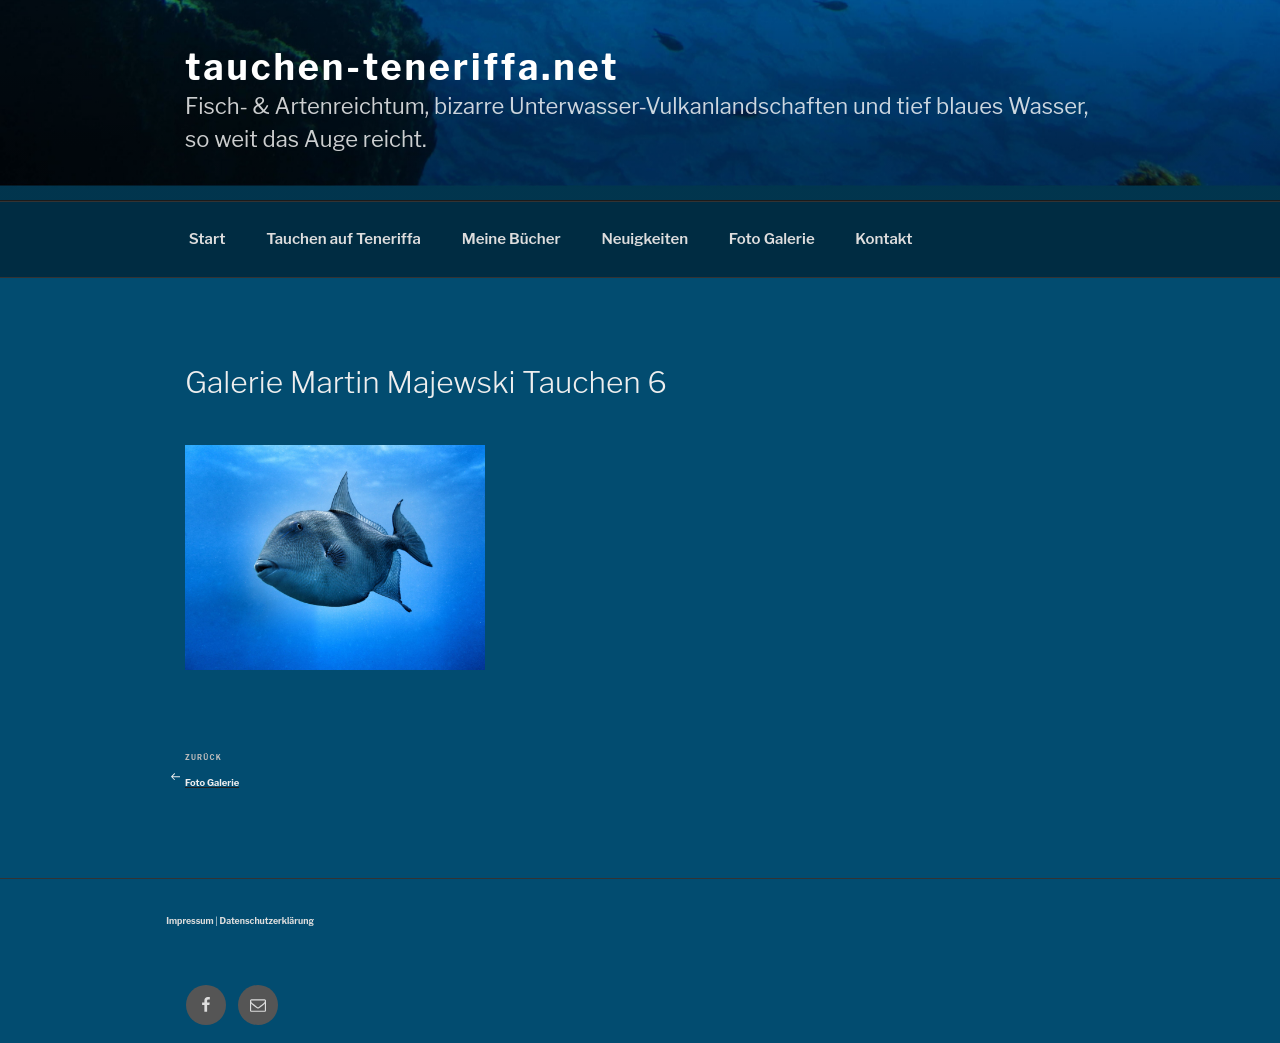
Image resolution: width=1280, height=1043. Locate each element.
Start (207, 239)
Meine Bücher (511, 239)
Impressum (189, 921)
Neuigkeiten (644, 239)
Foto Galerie (772, 239)
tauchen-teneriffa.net (402, 67)
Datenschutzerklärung (267, 921)
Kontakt (883, 239)
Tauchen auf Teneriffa (343, 239)
